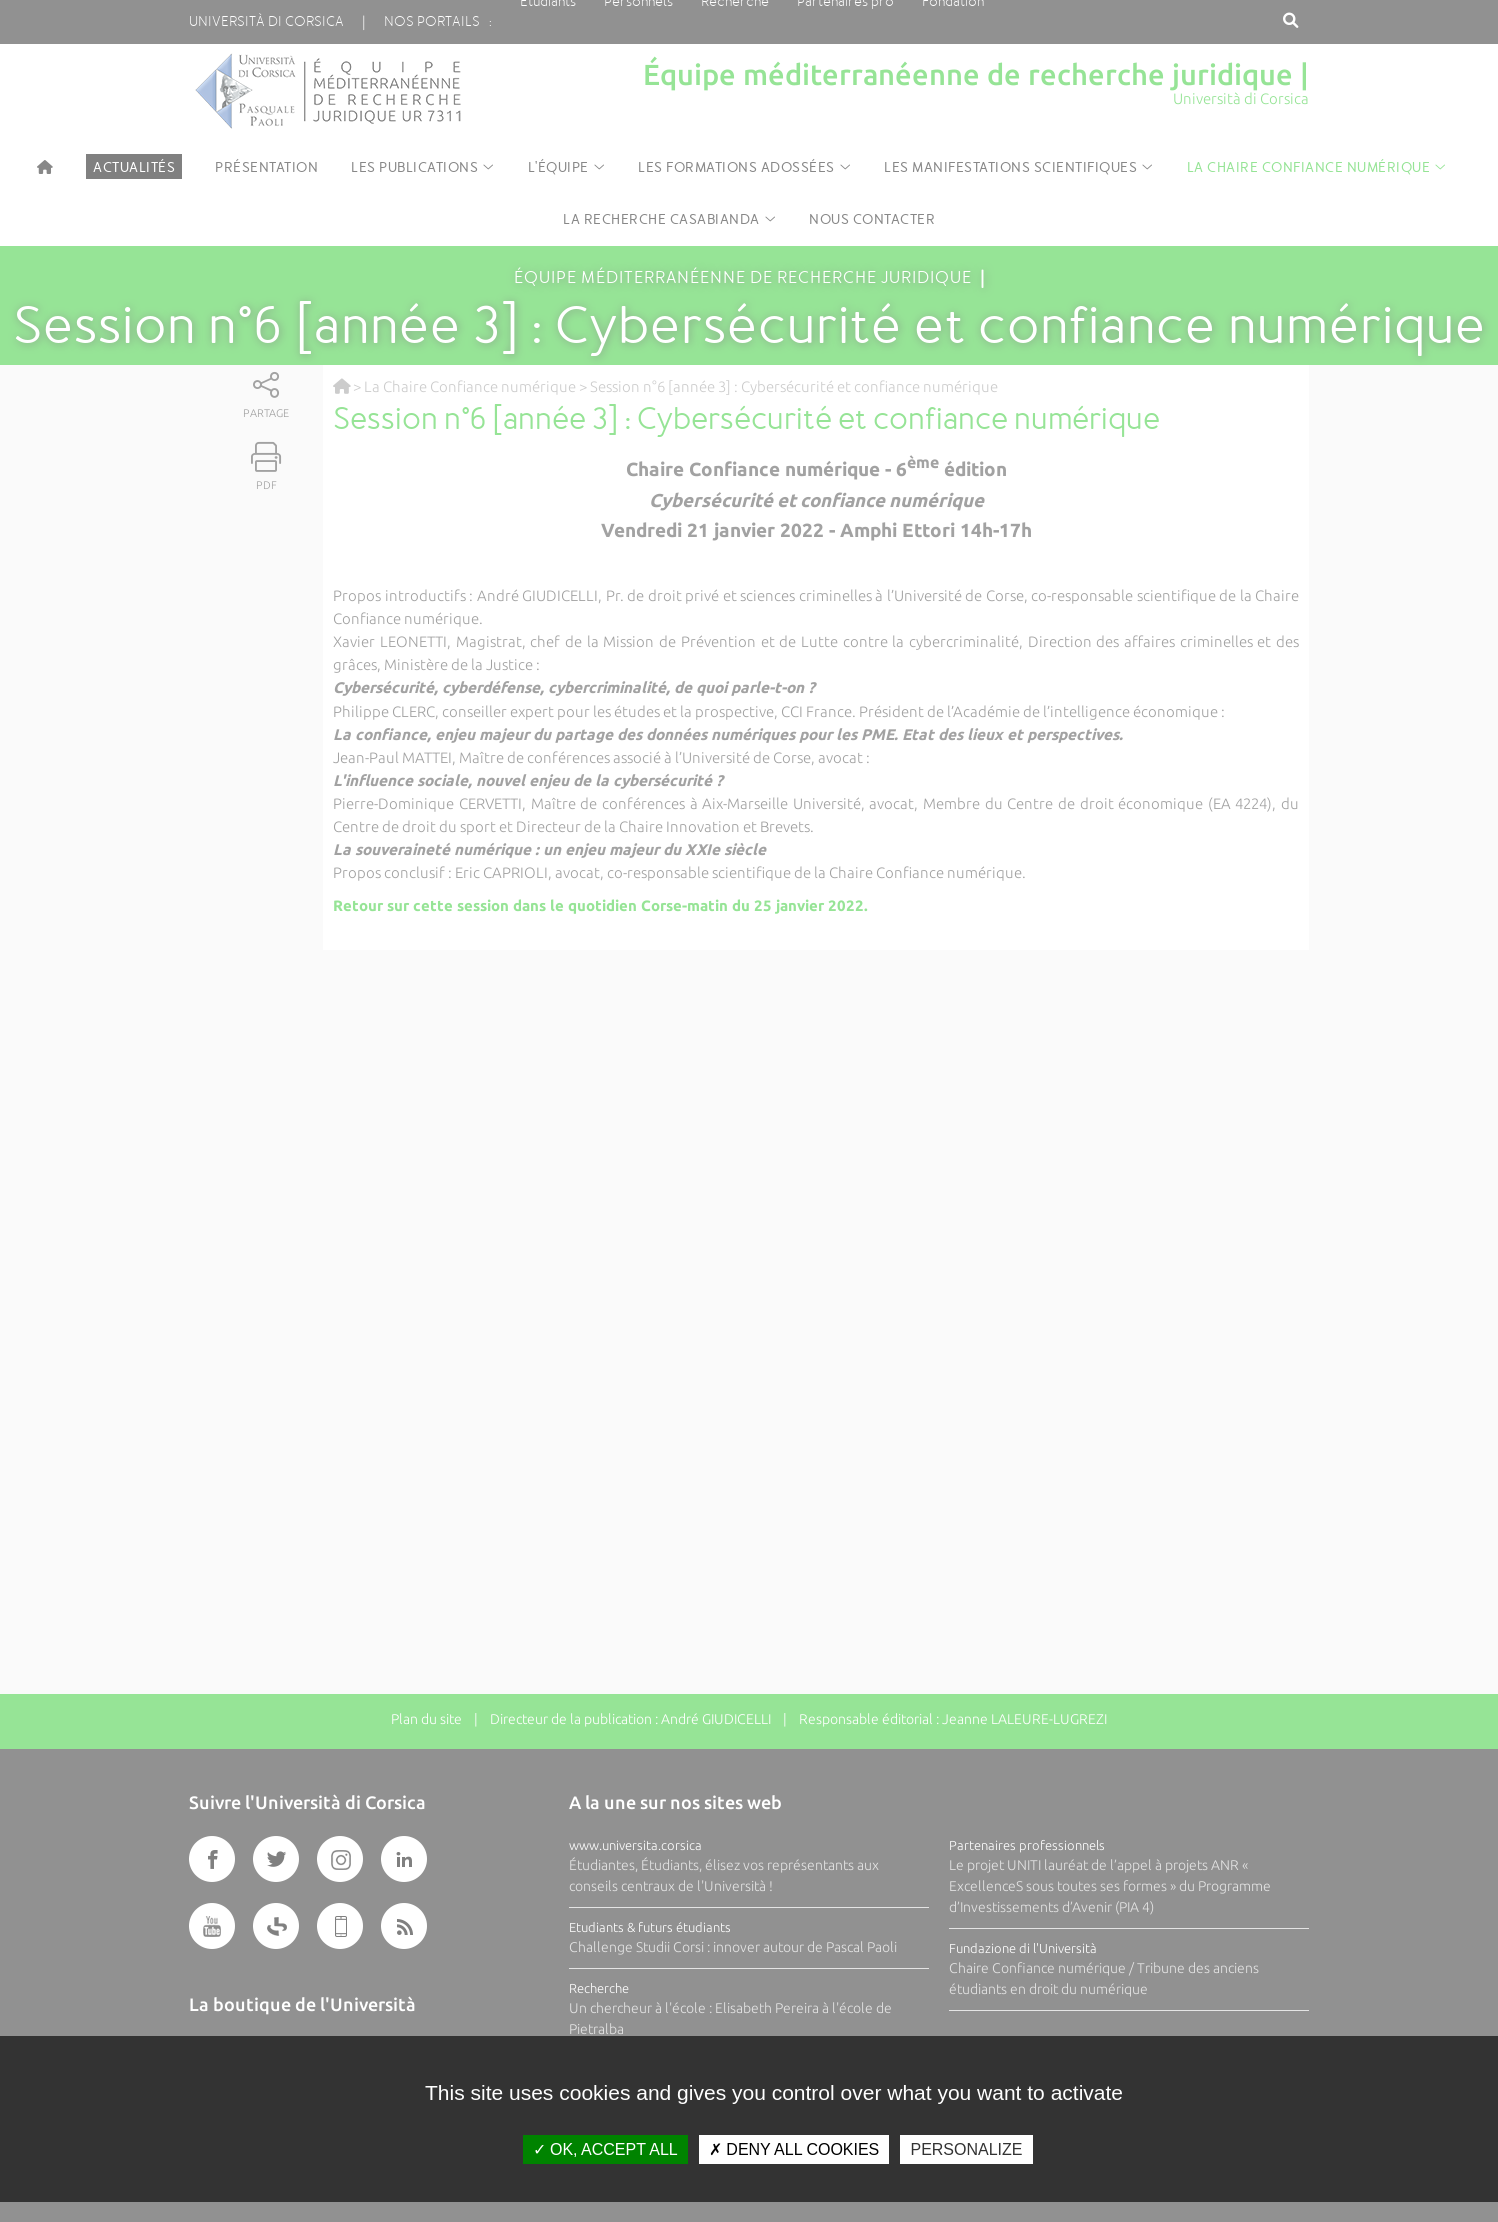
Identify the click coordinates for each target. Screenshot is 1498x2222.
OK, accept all (605, 2149)
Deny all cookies (794, 2149)
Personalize (966, 2149)
